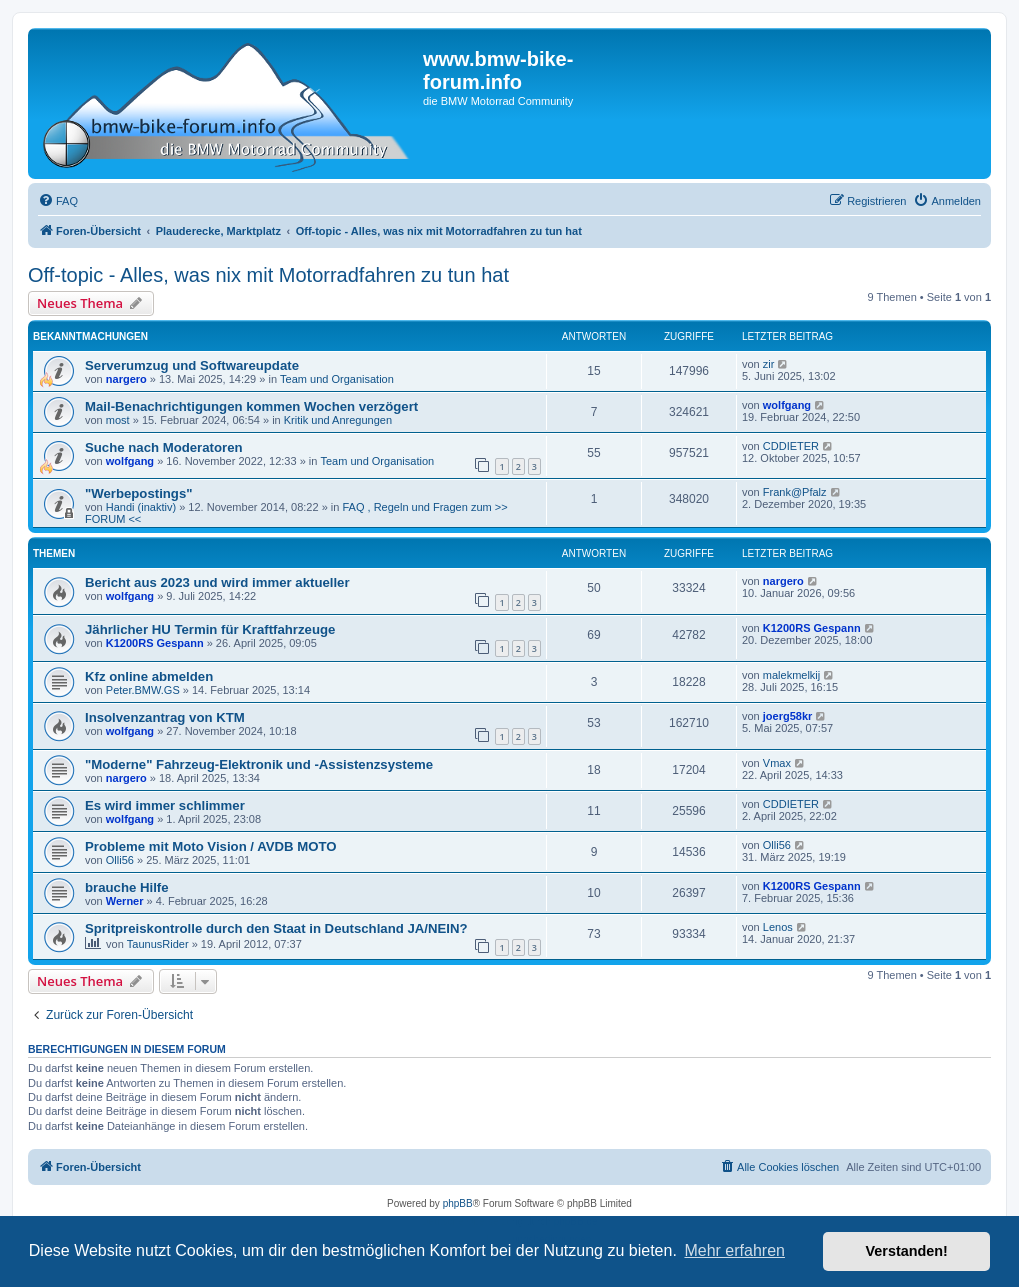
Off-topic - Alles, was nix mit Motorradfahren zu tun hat (268, 275)
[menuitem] (58, 201)
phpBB (458, 1203)
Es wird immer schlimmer (165, 805)
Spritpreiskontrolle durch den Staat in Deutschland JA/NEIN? (276, 928)
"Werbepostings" (139, 493)
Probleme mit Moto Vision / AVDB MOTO (211, 846)
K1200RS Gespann (155, 643)
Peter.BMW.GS (143, 690)
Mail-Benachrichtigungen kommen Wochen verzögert (251, 406)
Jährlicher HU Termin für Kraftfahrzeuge (210, 629)
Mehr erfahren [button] (734, 1250)
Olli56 (120, 860)
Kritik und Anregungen (338, 420)
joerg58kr (788, 716)
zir (769, 364)
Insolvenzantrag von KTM (165, 717)
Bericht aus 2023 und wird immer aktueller (217, 582)
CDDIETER (791, 446)
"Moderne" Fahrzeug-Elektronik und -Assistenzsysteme (259, 764)
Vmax (777, 763)
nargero (126, 379)
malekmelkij (791, 675)
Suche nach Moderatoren (164, 447)
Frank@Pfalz (795, 492)
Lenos (778, 927)
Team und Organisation (337, 379)
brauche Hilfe (127, 887)
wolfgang (787, 405)
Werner (125, 901)
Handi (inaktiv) (141, 507)
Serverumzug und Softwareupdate (192, 365)
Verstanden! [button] (907, 1251)
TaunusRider (158, 944)
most (118, 420)
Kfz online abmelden (149, 676)
